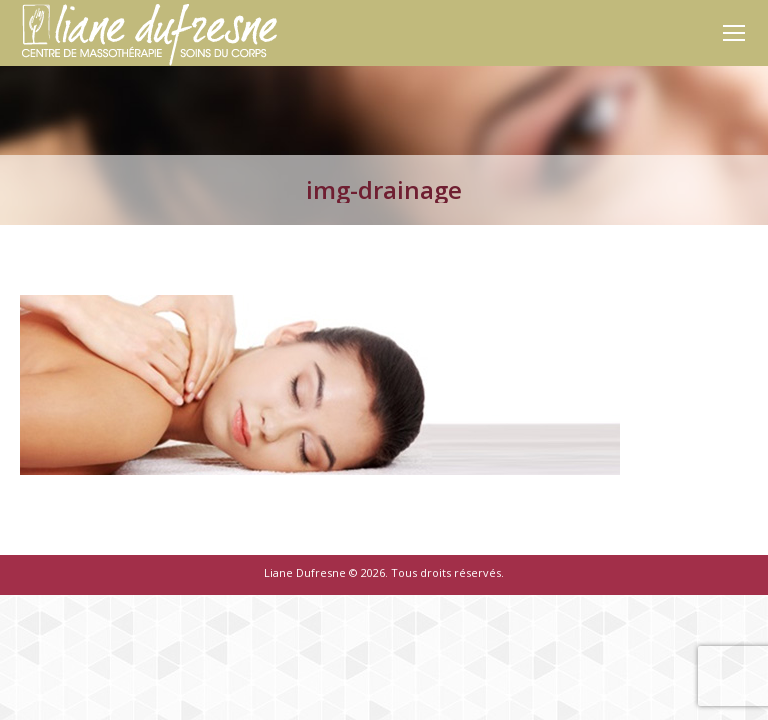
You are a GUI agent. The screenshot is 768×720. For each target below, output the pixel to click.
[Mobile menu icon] (734, 33)
